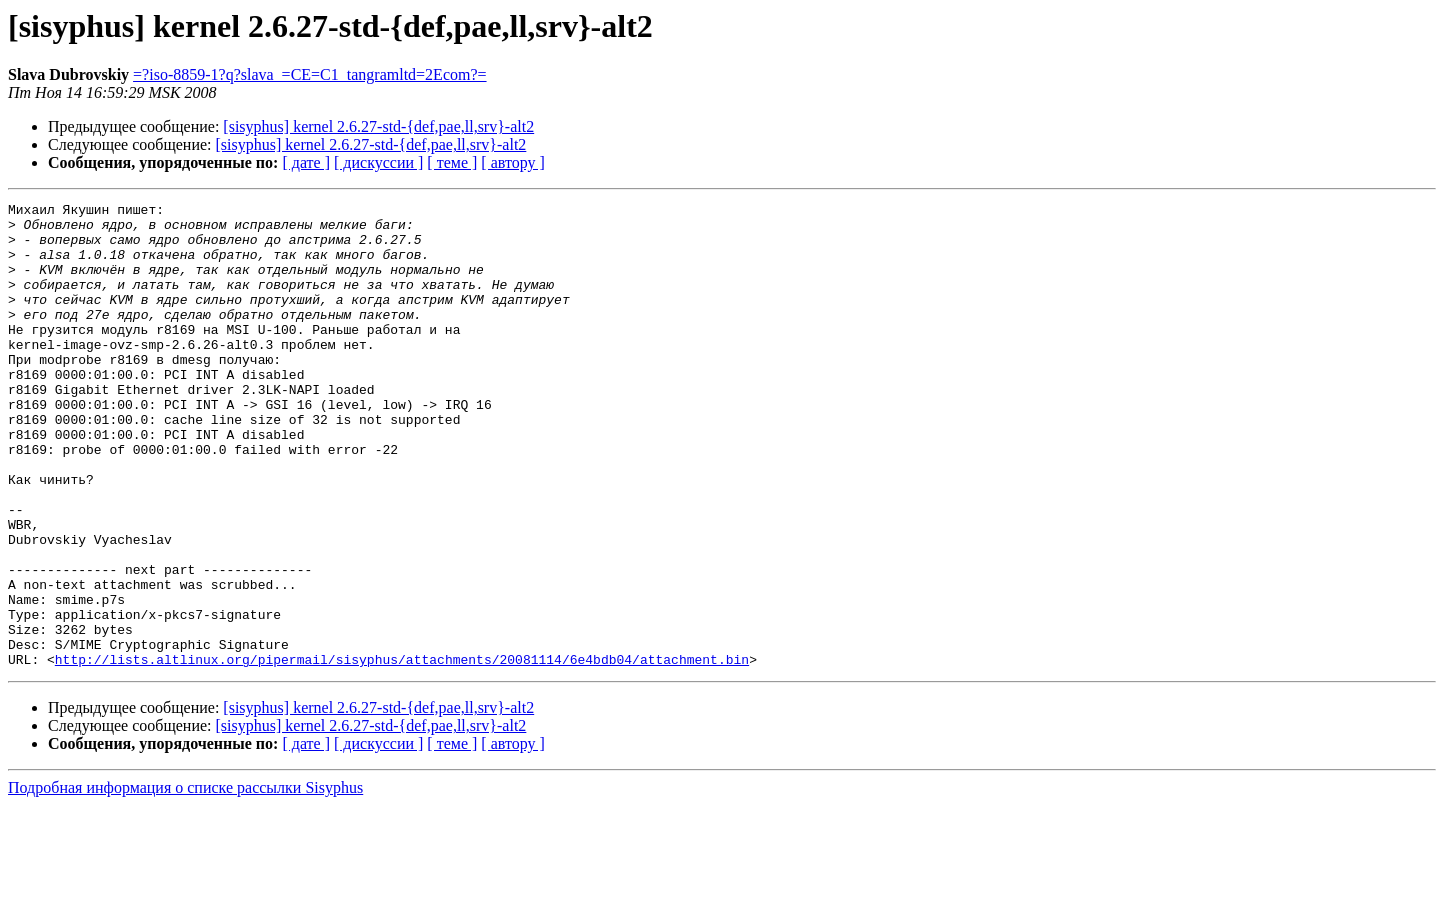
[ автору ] (512, 162)
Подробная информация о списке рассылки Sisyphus (185, 880)
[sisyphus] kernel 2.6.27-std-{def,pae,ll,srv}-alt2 (378, 126)
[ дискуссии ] (378, 162)
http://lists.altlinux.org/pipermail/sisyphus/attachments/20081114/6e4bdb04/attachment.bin (402, 752)
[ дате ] (306, 162)
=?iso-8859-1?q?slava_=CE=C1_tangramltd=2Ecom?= (309, 74)
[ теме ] (452, 162)
